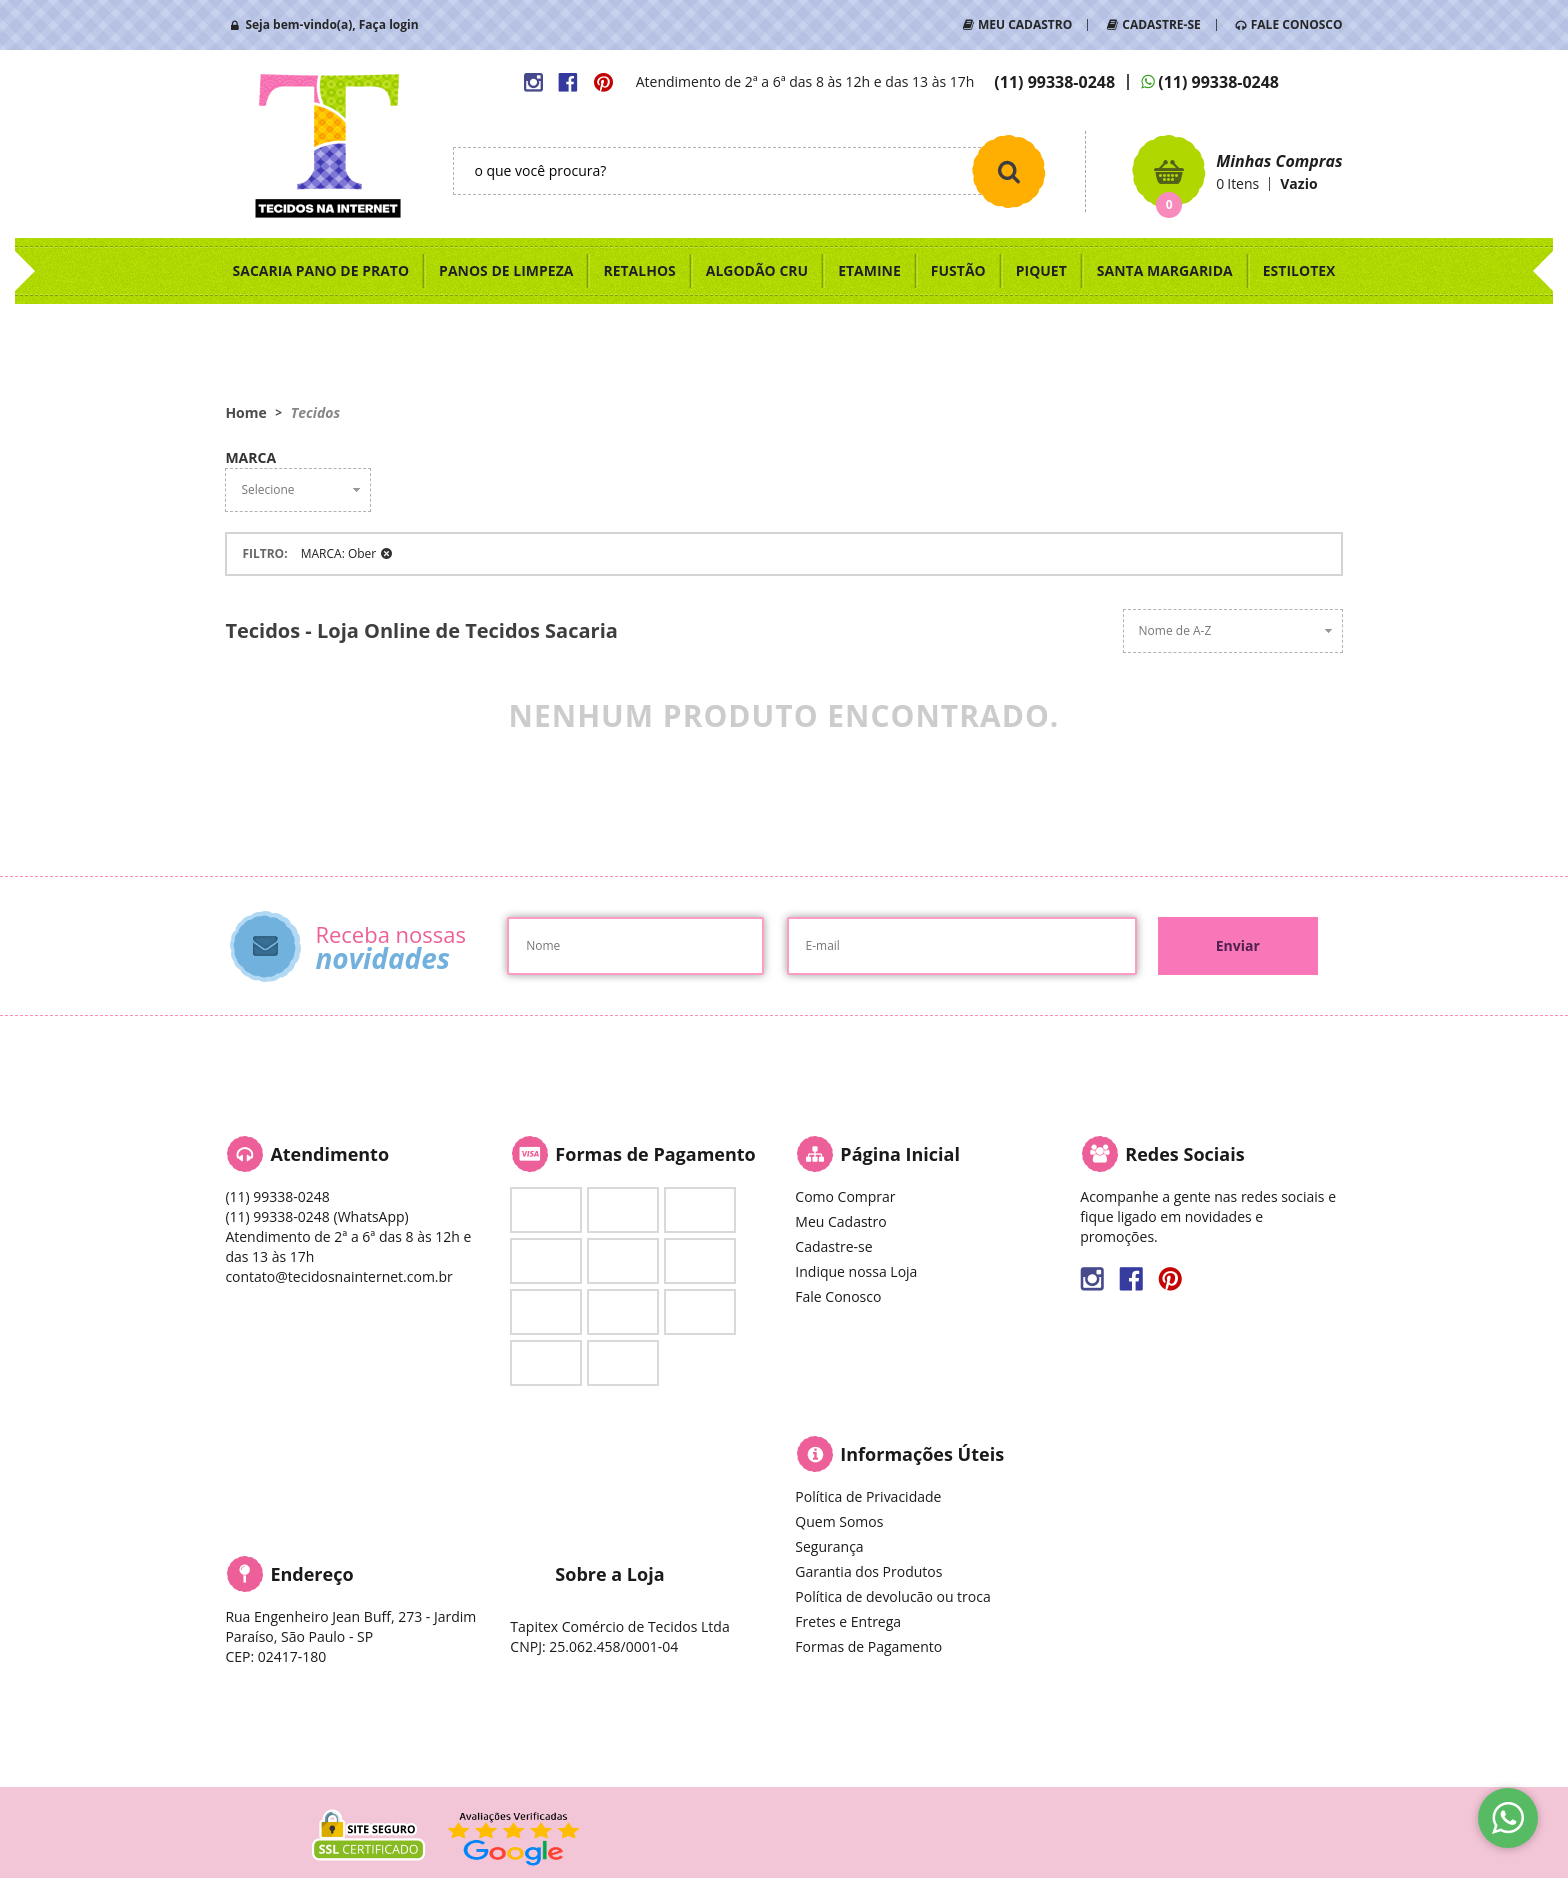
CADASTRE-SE (1161, 24)
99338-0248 (1054, 82)
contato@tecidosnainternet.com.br (338, 1276)
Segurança (829, 1546)
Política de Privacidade (868, 1496)
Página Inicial (900, 1154)
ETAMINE (869, 270)
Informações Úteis (922, 1454)
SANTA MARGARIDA (1165, 270)
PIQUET (1041, 270)
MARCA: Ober (339, 553)
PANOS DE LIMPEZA (506, 270)
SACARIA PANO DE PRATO (321, 270)
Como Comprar (845, 1196)
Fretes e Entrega (848, 1621)
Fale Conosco (838, 1296)
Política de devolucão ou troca (892, 1596)
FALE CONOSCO (1297, 24)
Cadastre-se (833, 1246)
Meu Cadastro (840, 1221)
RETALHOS (639, 270)
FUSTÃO (958, 270)
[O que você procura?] (1009, 171)
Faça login (389, 24)
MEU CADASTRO (1025, 24)
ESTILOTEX (1299, 270)
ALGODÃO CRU (757, 270)
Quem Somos (839, 1521)
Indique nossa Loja (856, 1271)
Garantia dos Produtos (868, 1571)
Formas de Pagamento (868, 1646)
